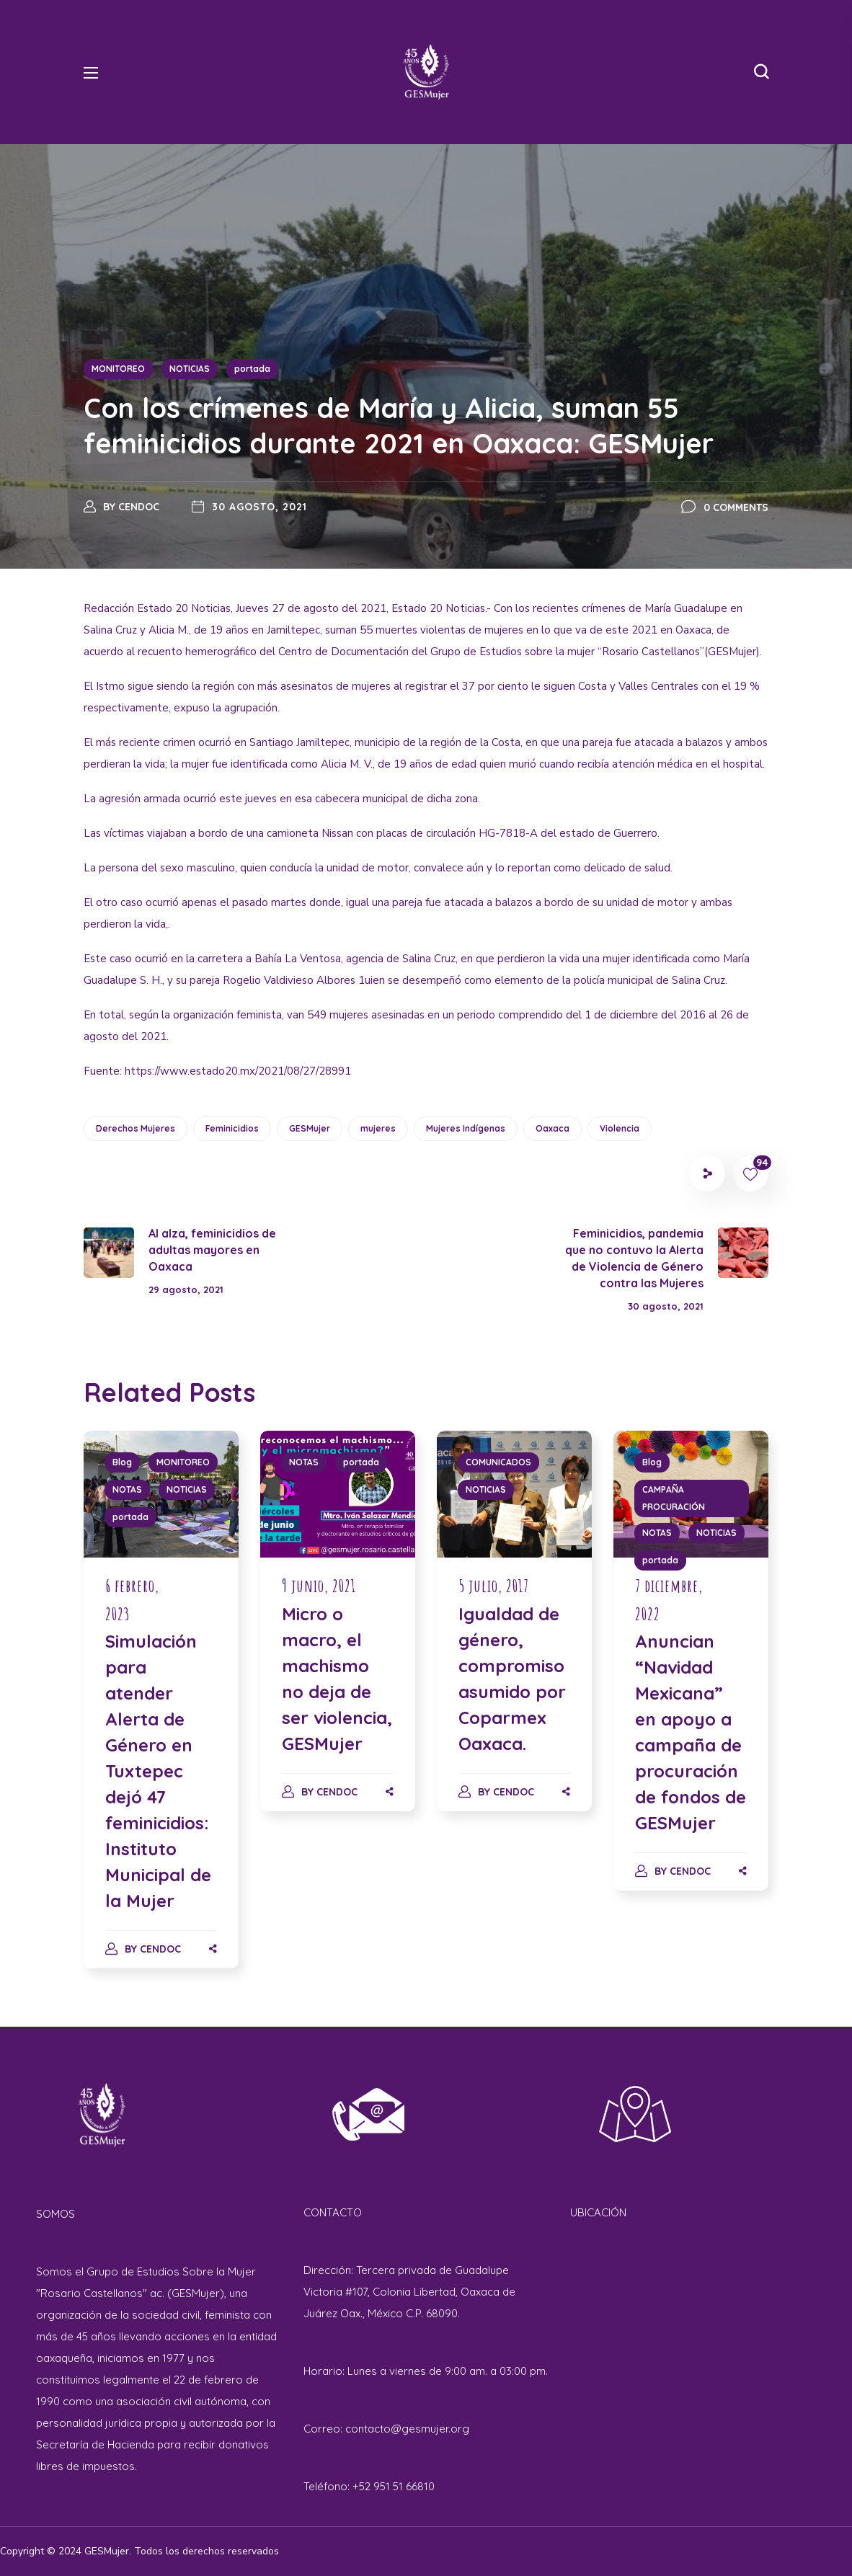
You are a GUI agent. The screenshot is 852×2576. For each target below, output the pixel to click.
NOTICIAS (189, 368)
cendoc (138, 506)
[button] (761, 72)
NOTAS (127, 1489)
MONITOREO (118, 368)
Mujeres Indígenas (465, 1128)
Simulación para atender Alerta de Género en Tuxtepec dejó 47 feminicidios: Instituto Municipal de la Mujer (158, 1770)
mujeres (378, 1128)
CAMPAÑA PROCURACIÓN (673, 1498)
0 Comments (736, 507)
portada (252, 368)
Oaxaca (552, 1128)
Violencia (619, 1128)
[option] (161, 1714)
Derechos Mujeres (135, 1128)
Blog (122, 1462)
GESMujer (309, 1128)
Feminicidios (232, 1128)
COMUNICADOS (498, 1462)
